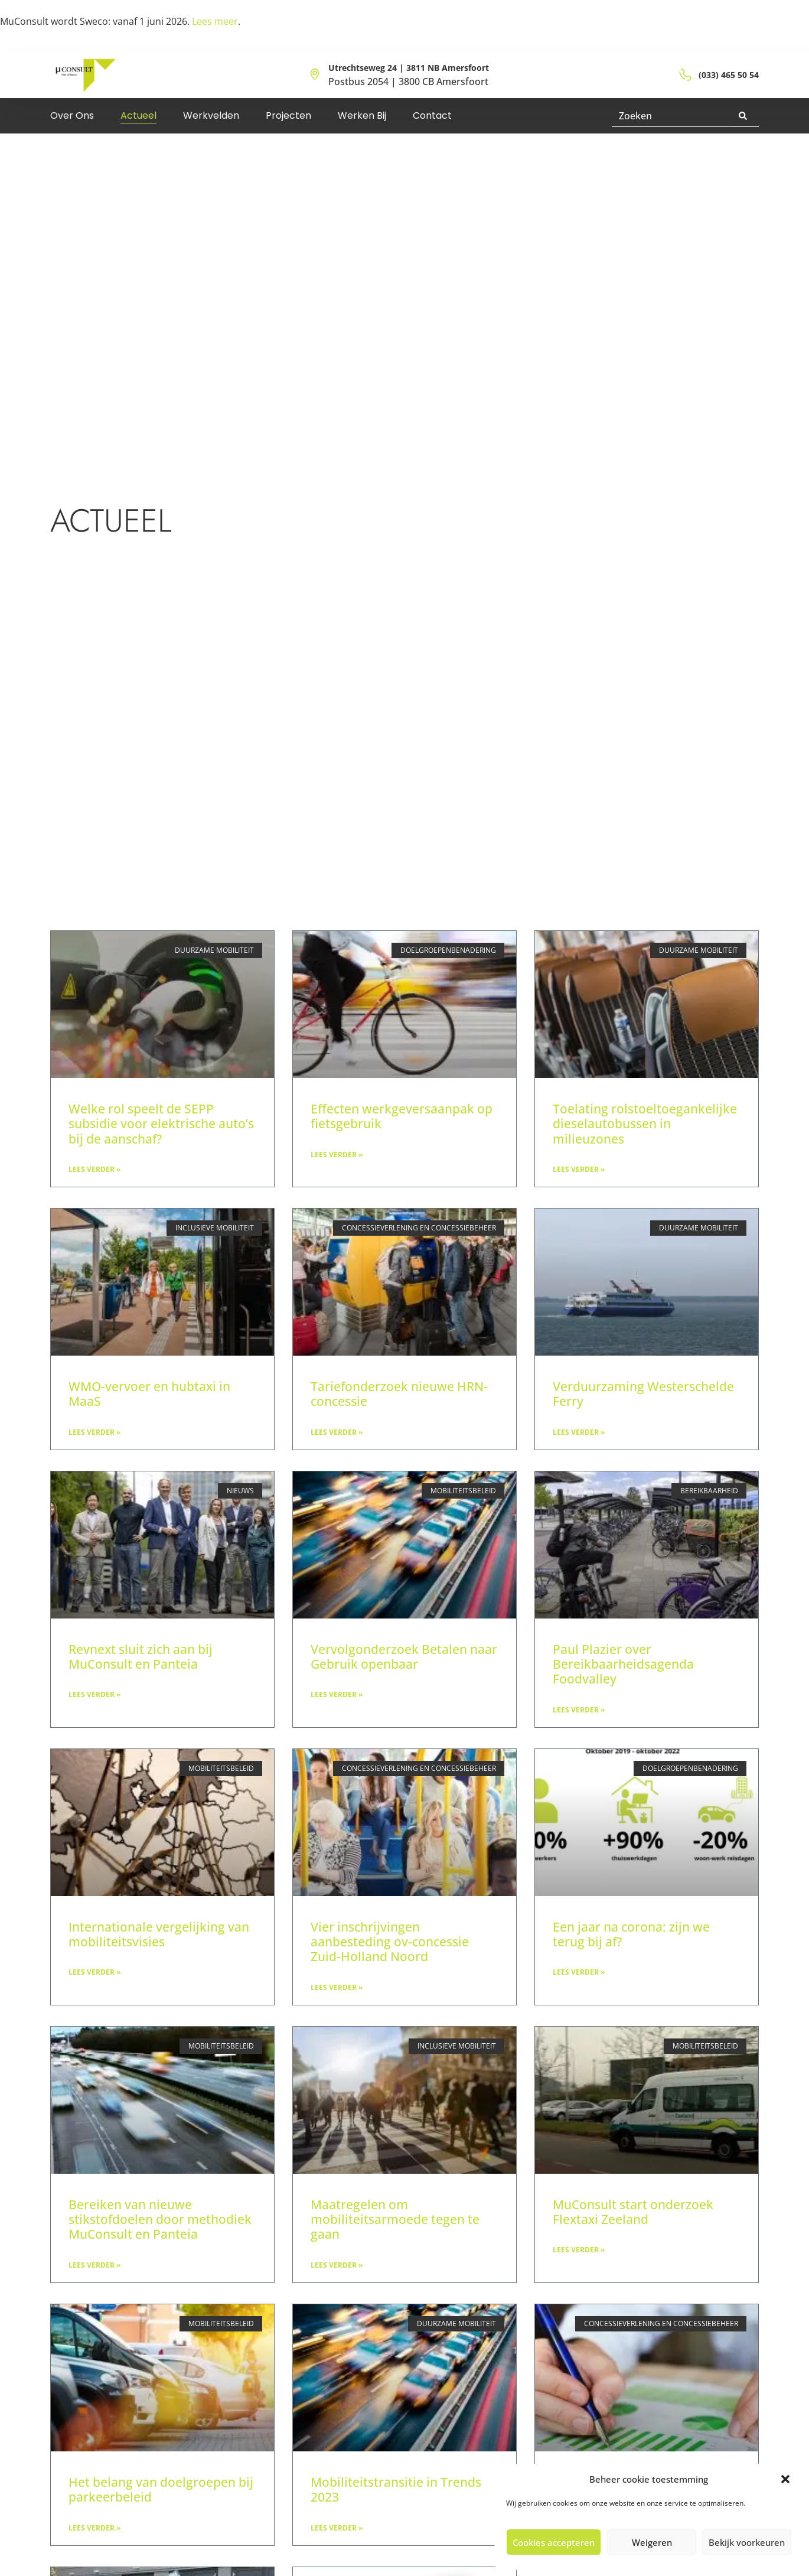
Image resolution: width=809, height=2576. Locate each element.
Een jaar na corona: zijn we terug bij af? (631, 1934)
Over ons (72, 115)
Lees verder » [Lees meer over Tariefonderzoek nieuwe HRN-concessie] (337, 1432)
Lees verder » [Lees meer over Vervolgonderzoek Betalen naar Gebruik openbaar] (337, 1694)
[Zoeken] (745, 116)
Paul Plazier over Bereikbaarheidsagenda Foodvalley (623, 1664)
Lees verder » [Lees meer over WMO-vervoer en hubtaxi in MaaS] (94, 1432)
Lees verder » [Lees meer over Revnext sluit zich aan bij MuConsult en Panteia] (94, 1694)
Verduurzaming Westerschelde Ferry (643, 1393)
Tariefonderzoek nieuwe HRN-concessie (399, 1393)
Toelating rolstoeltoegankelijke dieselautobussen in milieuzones (645, 1123)
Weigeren (652, 2542)
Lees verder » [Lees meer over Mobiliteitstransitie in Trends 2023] (337, 2528)
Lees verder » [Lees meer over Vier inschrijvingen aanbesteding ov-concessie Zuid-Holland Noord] (337, 1987)
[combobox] (672, 116)
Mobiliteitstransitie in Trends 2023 (396, 2489)
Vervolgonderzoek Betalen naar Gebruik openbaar (404, 1656)
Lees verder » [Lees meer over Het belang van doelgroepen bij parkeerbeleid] (94, 2528)
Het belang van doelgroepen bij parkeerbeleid (160, 2489)
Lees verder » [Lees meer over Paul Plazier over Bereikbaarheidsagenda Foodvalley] (579, 1710)
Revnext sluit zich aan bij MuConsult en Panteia (140, 1656)
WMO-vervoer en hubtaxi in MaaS (149, 1393)
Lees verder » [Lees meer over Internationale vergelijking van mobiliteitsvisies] (94, 1972)
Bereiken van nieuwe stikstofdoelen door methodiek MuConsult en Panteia (160, 2219)
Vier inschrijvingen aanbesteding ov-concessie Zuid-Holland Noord (390, 1942)
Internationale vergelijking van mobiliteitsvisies (158, 1934)
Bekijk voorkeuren (747, 2542)
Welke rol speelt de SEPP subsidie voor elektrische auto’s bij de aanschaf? (161, 1123)
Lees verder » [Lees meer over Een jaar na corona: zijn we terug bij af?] (579, 1972)
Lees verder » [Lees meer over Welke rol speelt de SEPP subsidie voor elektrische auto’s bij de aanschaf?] (94, 1169)
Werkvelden (211, 115)
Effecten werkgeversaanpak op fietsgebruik (401, 1116)
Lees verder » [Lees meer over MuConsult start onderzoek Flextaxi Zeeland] (579, 2250)
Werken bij (362, 115)
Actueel (138, 115)
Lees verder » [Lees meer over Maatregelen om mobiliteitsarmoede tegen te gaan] (337, 2265)
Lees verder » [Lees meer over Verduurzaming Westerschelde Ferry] (579, 1432)
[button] (785, 2479)
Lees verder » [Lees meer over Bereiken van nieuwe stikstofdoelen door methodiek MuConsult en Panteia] (94, 2265)
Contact (432, 115)
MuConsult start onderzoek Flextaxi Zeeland (633, 2211)
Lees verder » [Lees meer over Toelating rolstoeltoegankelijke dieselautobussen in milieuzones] (579, 1169)
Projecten (288, 115)
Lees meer (215, 21)
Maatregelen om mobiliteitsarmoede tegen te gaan (395, 2219)
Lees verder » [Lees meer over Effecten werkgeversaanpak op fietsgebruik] (337, 1154)
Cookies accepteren (554, 2542)
